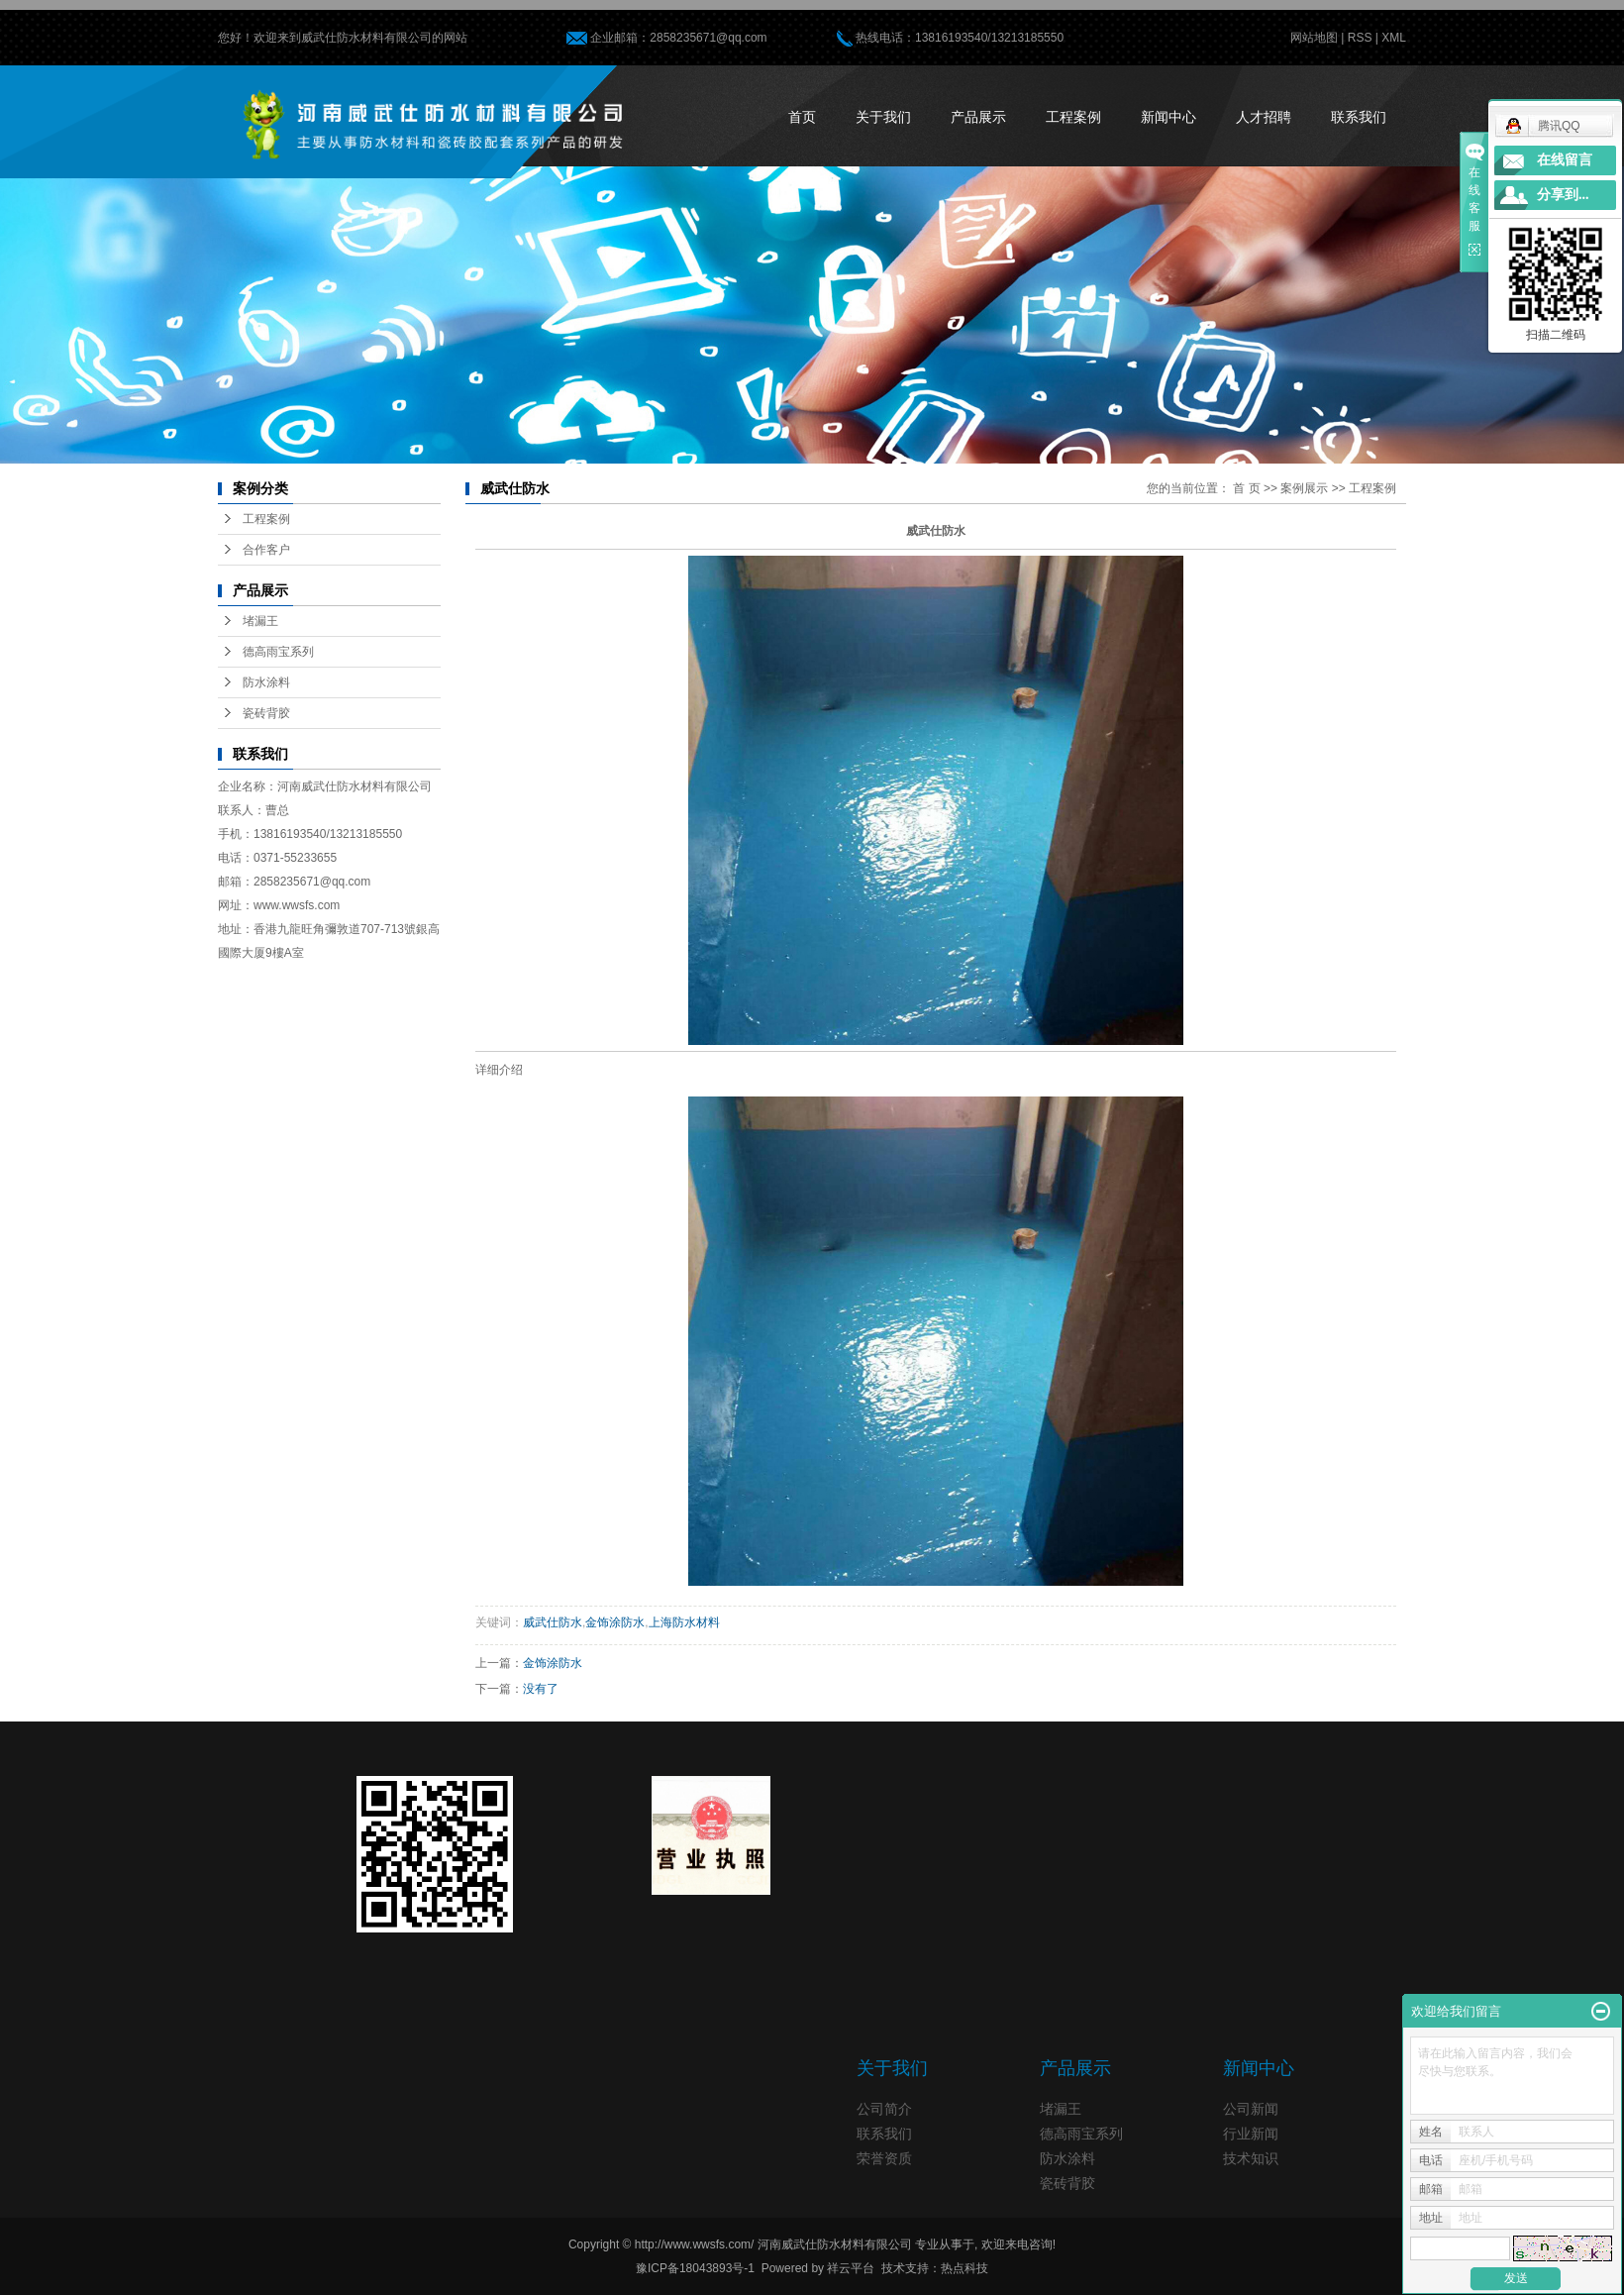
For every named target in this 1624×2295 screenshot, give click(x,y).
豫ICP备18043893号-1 (695, 2268)
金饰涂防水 (615, 1622)
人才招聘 (1263, 117)
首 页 (1246, 488)
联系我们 (1358, 117)
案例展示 (1304, 488)
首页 (802, 117)
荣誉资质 (884, 2158)
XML (1393, 38)
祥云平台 (850, 2268)
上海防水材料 (684, 1622)
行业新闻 (1250, 2133)
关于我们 (883, 117)
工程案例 (1073, 117)
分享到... (1563, 194)
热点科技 (964, 2268)
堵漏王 (260, 621)
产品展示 (978, 117)
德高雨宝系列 (278, 652)
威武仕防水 (552, 1622)
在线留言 (1564, 160)
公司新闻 (1250, 2109)
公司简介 (884, 2109)
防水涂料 (266, 682)
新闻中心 (1168, 117)
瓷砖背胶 (266, 713)
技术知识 (1250, 2158)
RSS (1360, 38)
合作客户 (266, 550)
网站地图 (1314, 38)
